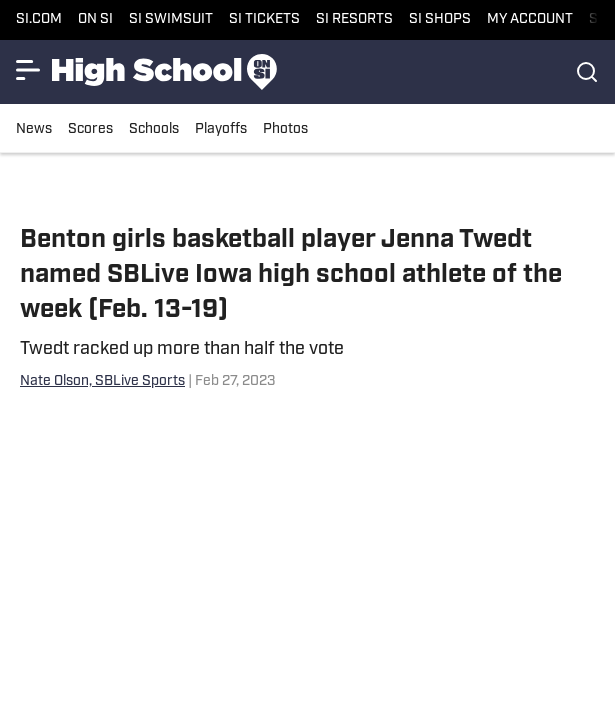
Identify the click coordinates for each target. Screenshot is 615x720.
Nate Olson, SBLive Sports (102, 381)
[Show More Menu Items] (28, 70)
